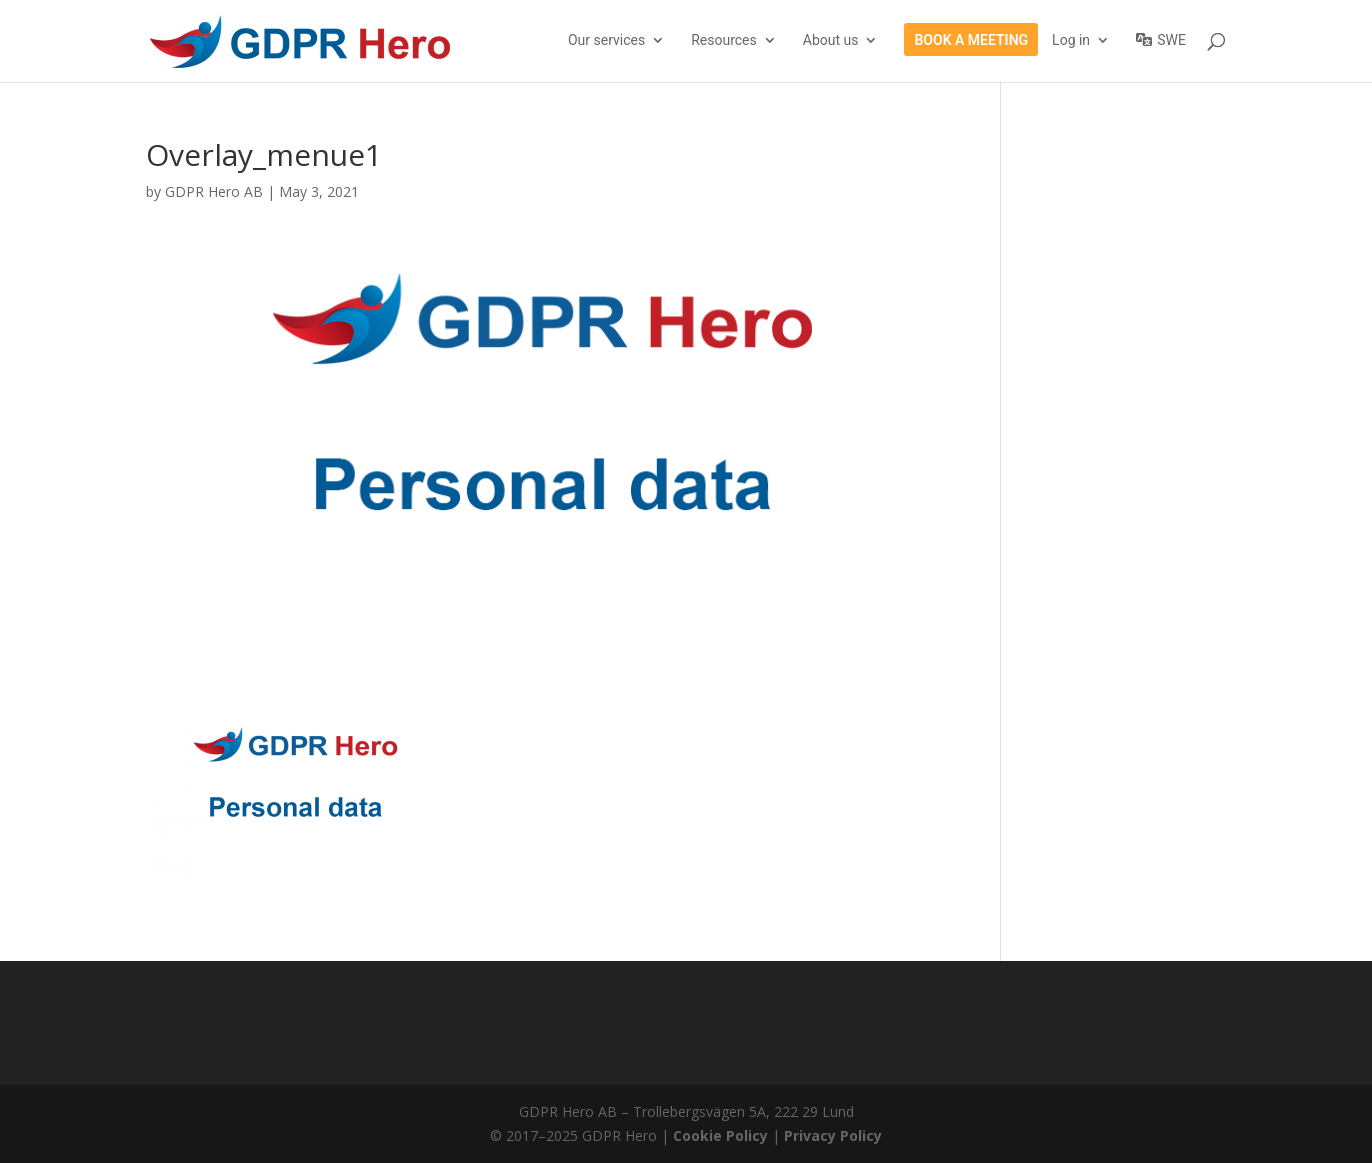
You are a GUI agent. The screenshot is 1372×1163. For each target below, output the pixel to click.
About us (831, 40)
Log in (1071, 40)
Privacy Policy (833, 1135)
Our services (606, 40)
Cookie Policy (720, 1135)
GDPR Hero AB (214, 191)
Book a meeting (971, 40)
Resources (724, 40)
